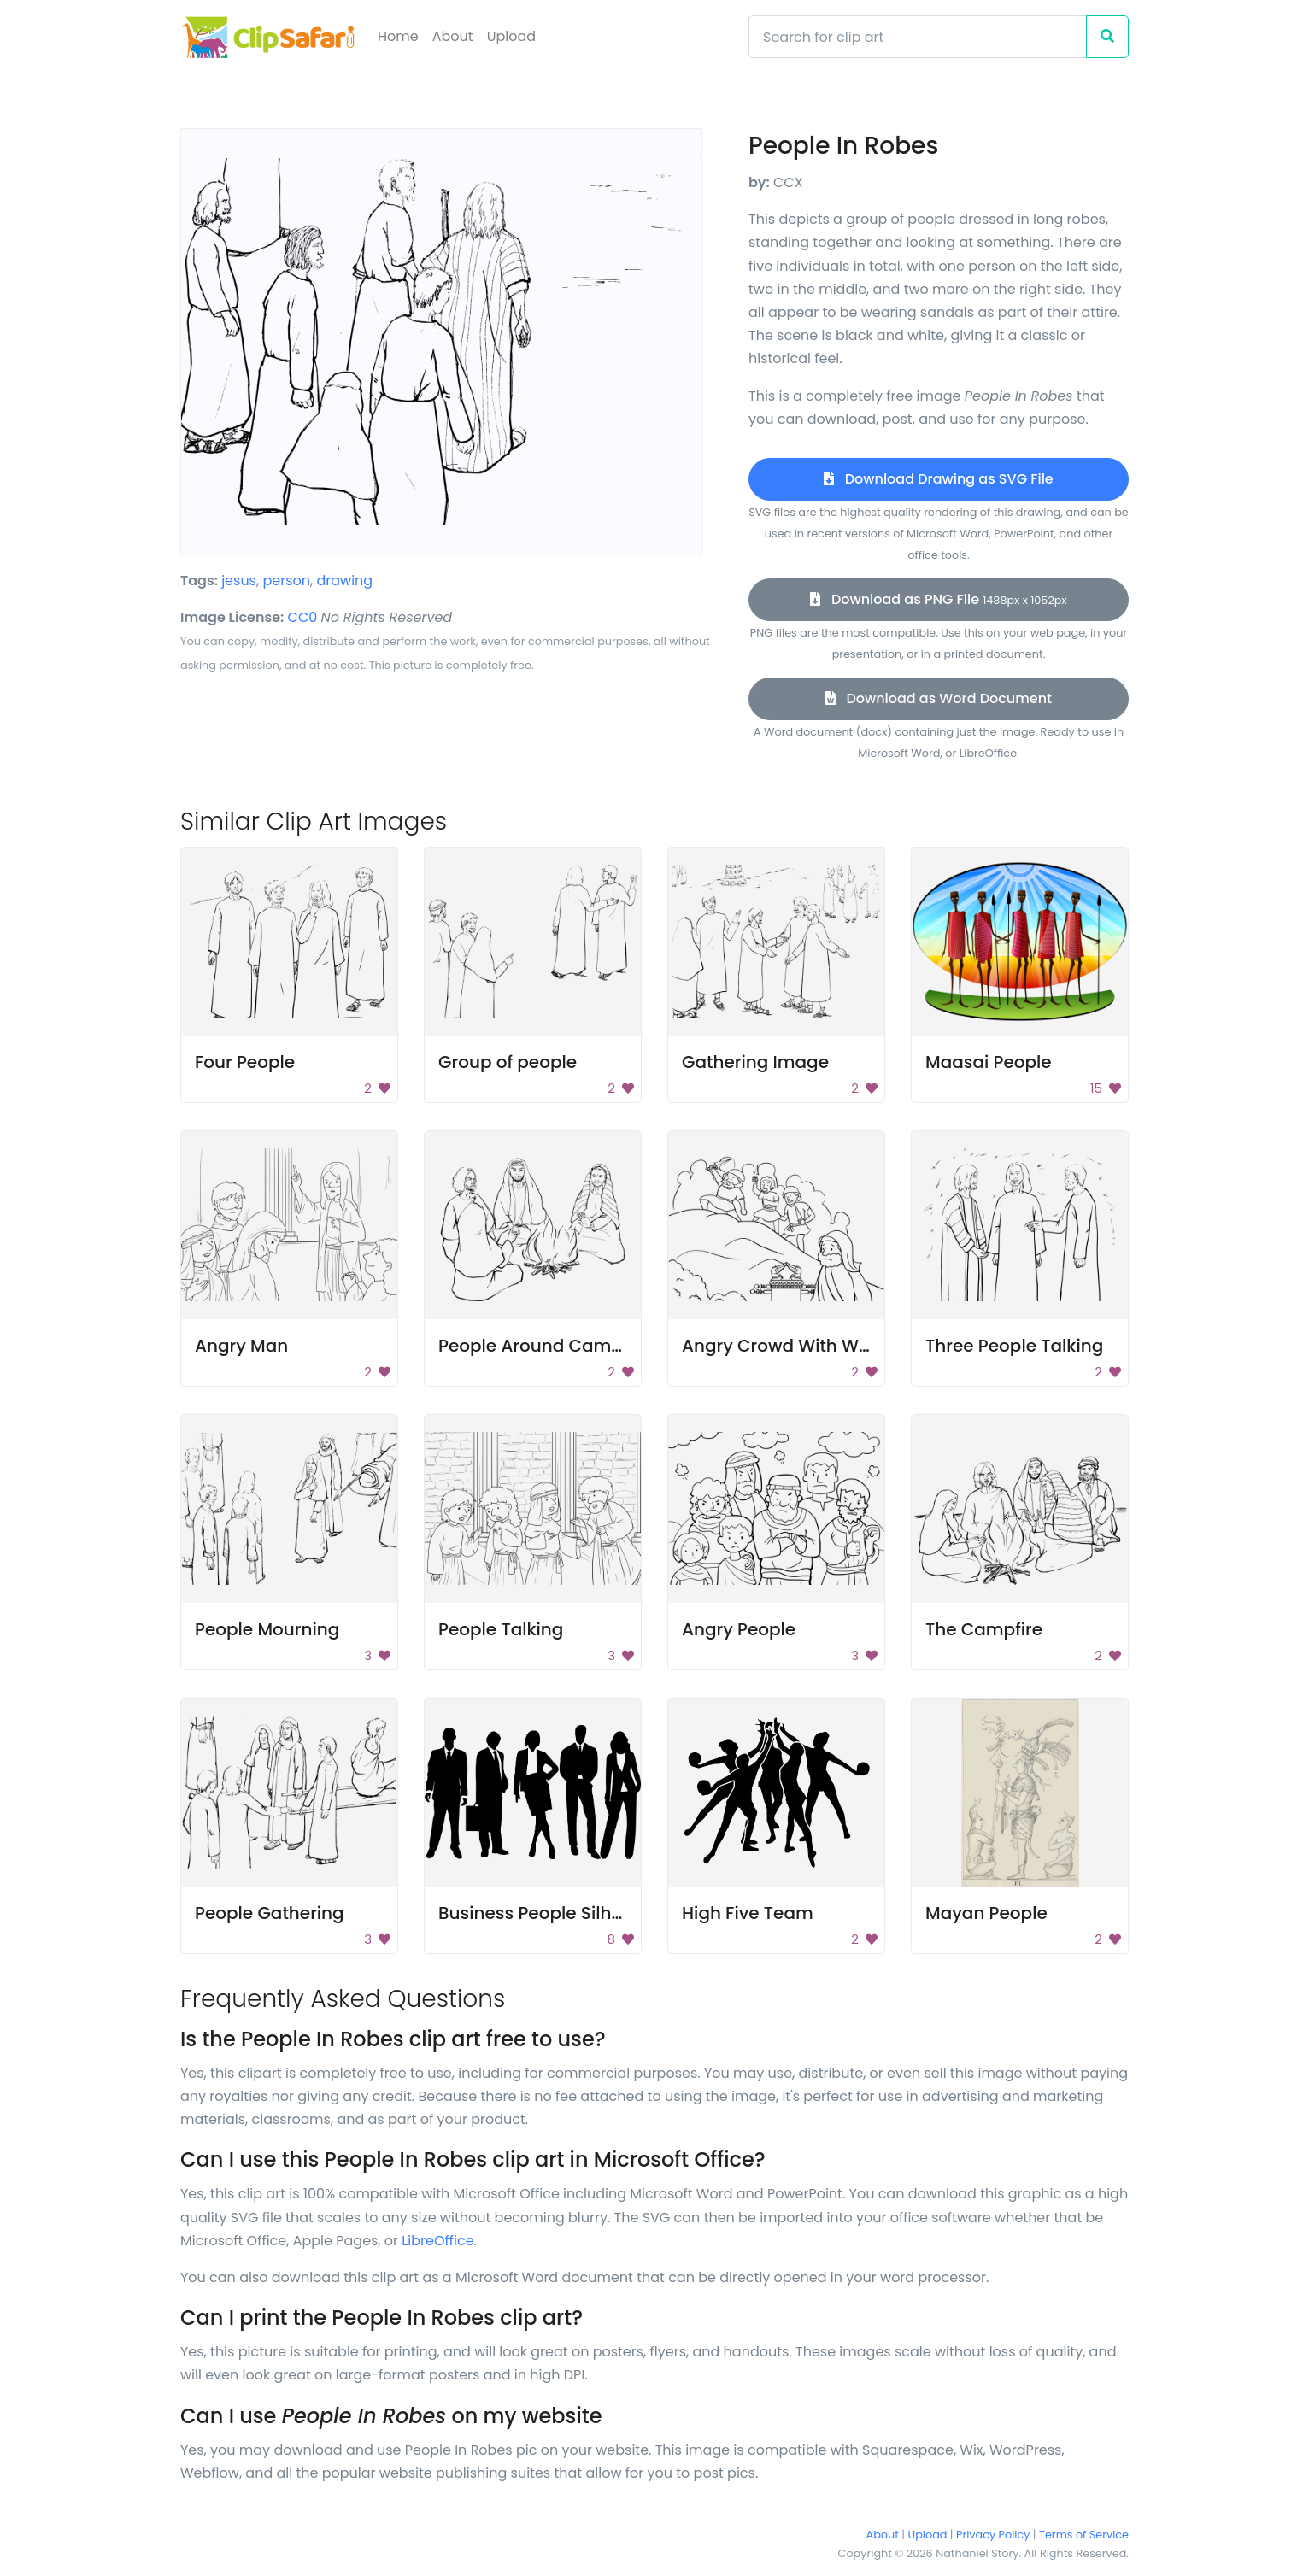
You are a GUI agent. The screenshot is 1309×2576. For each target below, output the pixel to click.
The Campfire (983, 1629)
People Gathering (269, 1913)
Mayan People (986, 1913)
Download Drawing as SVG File (938, 479)
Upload (511, 36)
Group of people (507, 1062)
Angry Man (241, 1346)
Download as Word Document (938, 698)
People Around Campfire (544, 1346)
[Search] (917, 36)
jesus (238, 580)
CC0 (303, 617)
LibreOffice (437, 2240)
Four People (245, 1062)
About (452, 36)
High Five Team (747, 1913)
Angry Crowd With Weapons (803, 1346)
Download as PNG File (938, 599)
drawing (344, 580)
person (286, 580)
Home (398, 36)
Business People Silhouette (552, 1913)
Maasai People (988, 1062)
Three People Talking (1014, 1346)
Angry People (738, 1629)
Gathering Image (755, 1062)
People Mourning (267, 1629)
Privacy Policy (993, 2534)
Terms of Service (1084, 2534)
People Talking (500, 1629)
